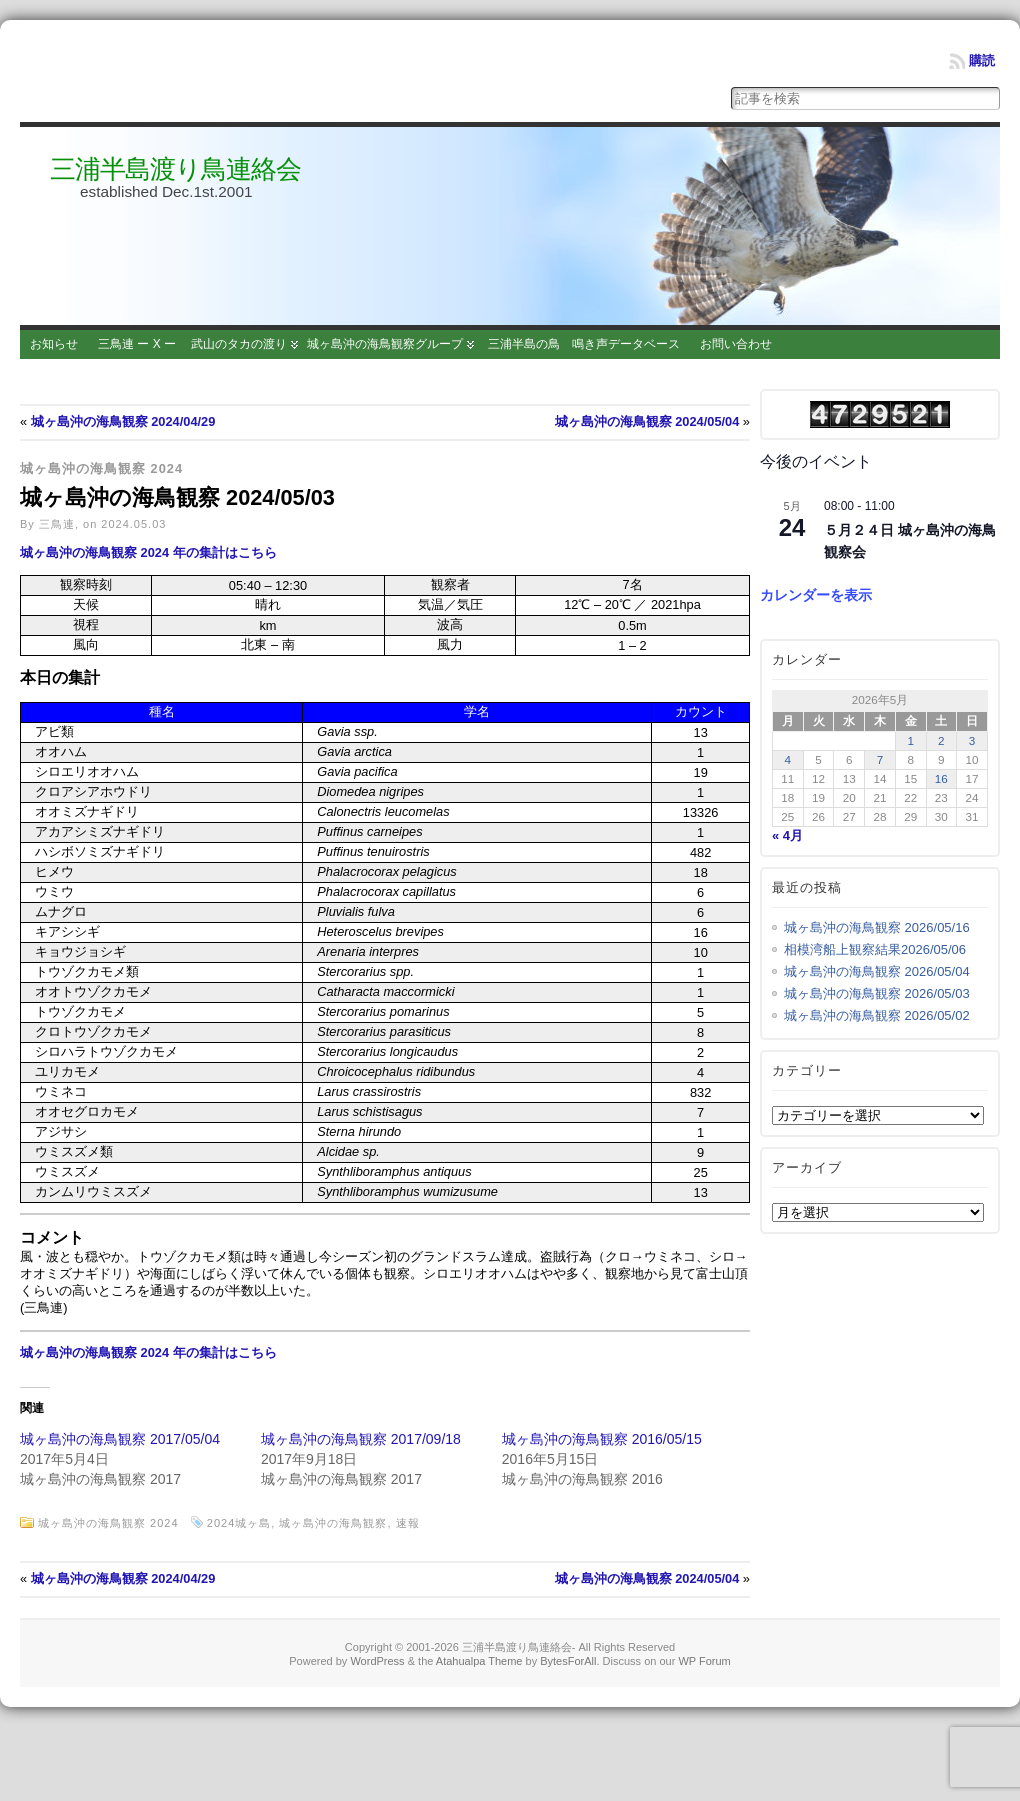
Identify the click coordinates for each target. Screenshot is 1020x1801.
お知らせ (54, 344)
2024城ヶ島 (239, 1523)
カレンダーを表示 (816, 595)
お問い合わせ (736, 344)
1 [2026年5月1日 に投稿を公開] (910, 740)
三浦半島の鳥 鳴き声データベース (584, 344)
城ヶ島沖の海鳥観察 (333, 1523)
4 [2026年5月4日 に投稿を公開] (788, 759)
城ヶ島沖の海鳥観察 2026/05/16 (877, 927)
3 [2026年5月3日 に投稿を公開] (972, 740)
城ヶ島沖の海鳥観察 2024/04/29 (123, 421)
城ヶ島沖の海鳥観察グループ (385, 344)
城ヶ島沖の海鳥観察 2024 (101, 468)
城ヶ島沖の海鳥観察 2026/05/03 (877, 993)
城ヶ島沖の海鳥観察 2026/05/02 (877, 1015)
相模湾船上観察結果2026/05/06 (875, 949)
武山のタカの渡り (239, 344)
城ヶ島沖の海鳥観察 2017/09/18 (361, 1439)
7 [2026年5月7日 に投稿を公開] (880, 759)
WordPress (377, 1661)
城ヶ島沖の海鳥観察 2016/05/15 (602, 1439)
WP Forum (704, 1661)
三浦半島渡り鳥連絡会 (175, 169)
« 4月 (787, 835)
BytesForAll (568, 1661)
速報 (408, 1523)
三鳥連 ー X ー (137, 344)
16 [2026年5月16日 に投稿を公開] (941, 778)
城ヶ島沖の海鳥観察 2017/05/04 (120, 1439)
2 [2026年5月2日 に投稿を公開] (941, 740)
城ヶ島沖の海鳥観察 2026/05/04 (877, 971)
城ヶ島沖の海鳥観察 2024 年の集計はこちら (148, 552)
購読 (982, 60)
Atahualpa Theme (479, 1661)
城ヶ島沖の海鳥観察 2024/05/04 (647, 421)
